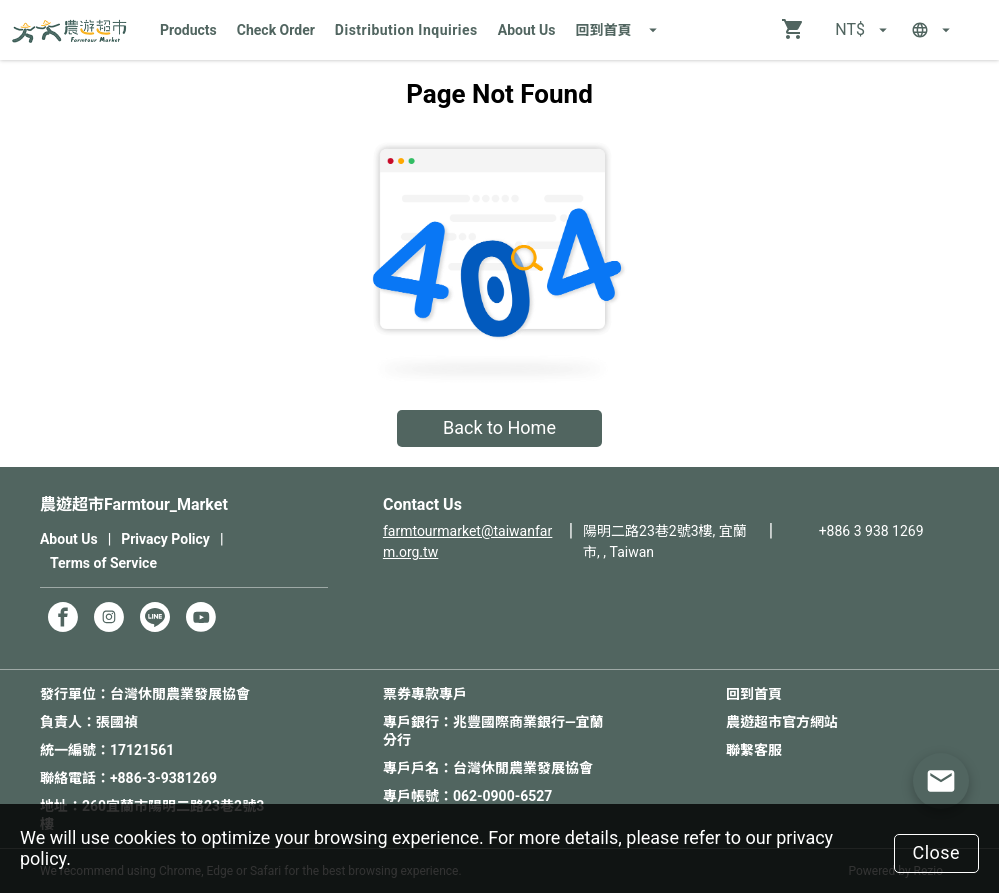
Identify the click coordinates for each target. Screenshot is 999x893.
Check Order (276, 30)
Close (936, 852)
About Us (527, 30)
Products (188, 30)
